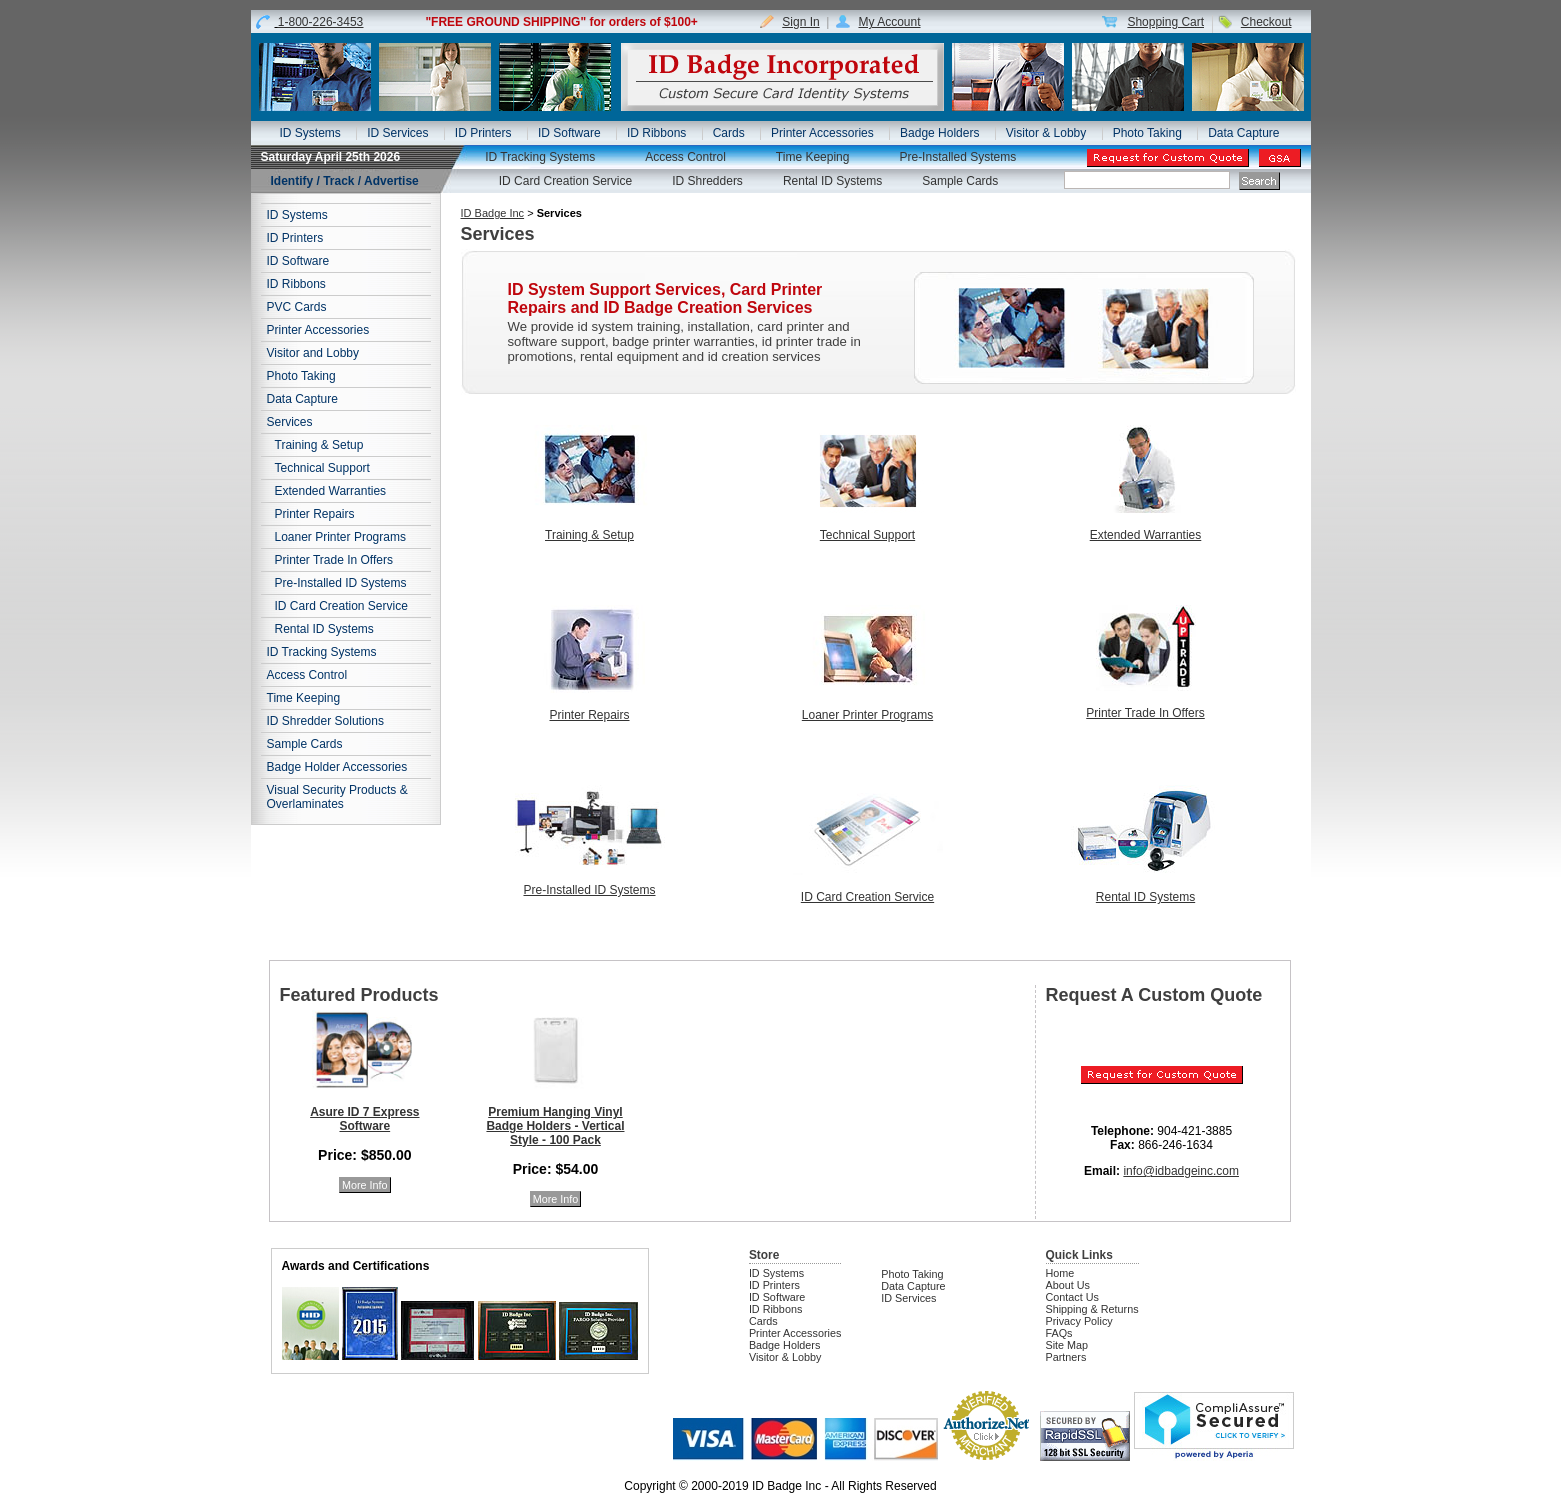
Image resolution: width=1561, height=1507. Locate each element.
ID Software (569, 133)
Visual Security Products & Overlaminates (337, 797)
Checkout (1266, 22)
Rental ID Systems (832, 181)
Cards (729, 133)
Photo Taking (1147, 133)
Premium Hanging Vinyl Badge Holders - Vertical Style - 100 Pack (555, 1126)
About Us (1068, 1285)
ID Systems (309, 133)
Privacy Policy (1079, 1321)
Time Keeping (813, 157)
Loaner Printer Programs (340, 537)
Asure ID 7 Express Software (364, 1119)
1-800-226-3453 (320, 22)
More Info (365, 1185)
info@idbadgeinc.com (1181, 1171)
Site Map (1067, 1345)
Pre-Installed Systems (957, 157)
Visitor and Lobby (313, 353)
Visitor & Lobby (1046, 133)
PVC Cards (297, 307)
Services (290, 422)
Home (1060, 1273)
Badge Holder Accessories (337, 767)
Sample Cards (960, 181)
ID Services (397, 133)
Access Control (685, 157)
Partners (1066, 1357)
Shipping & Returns (1092, 1309)
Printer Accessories (822, 133)
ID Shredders (707, 181)
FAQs (1059, 1333)
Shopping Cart (1165, 22)
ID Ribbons (656, 133)
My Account (889, 22)
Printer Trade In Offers (334, 560)
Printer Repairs (315, 514)
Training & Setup (319, 445)
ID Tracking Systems (540, 157)
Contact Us (1072, 1297)
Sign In (800, 22)
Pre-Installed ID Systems (341, 583)
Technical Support (322, 468)
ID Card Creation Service (565, 181)
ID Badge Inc (493, 213)
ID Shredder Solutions (325, 721)
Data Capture (1243, 133)
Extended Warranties (331, 491)
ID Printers (483, 133)
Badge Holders (939, 133)
